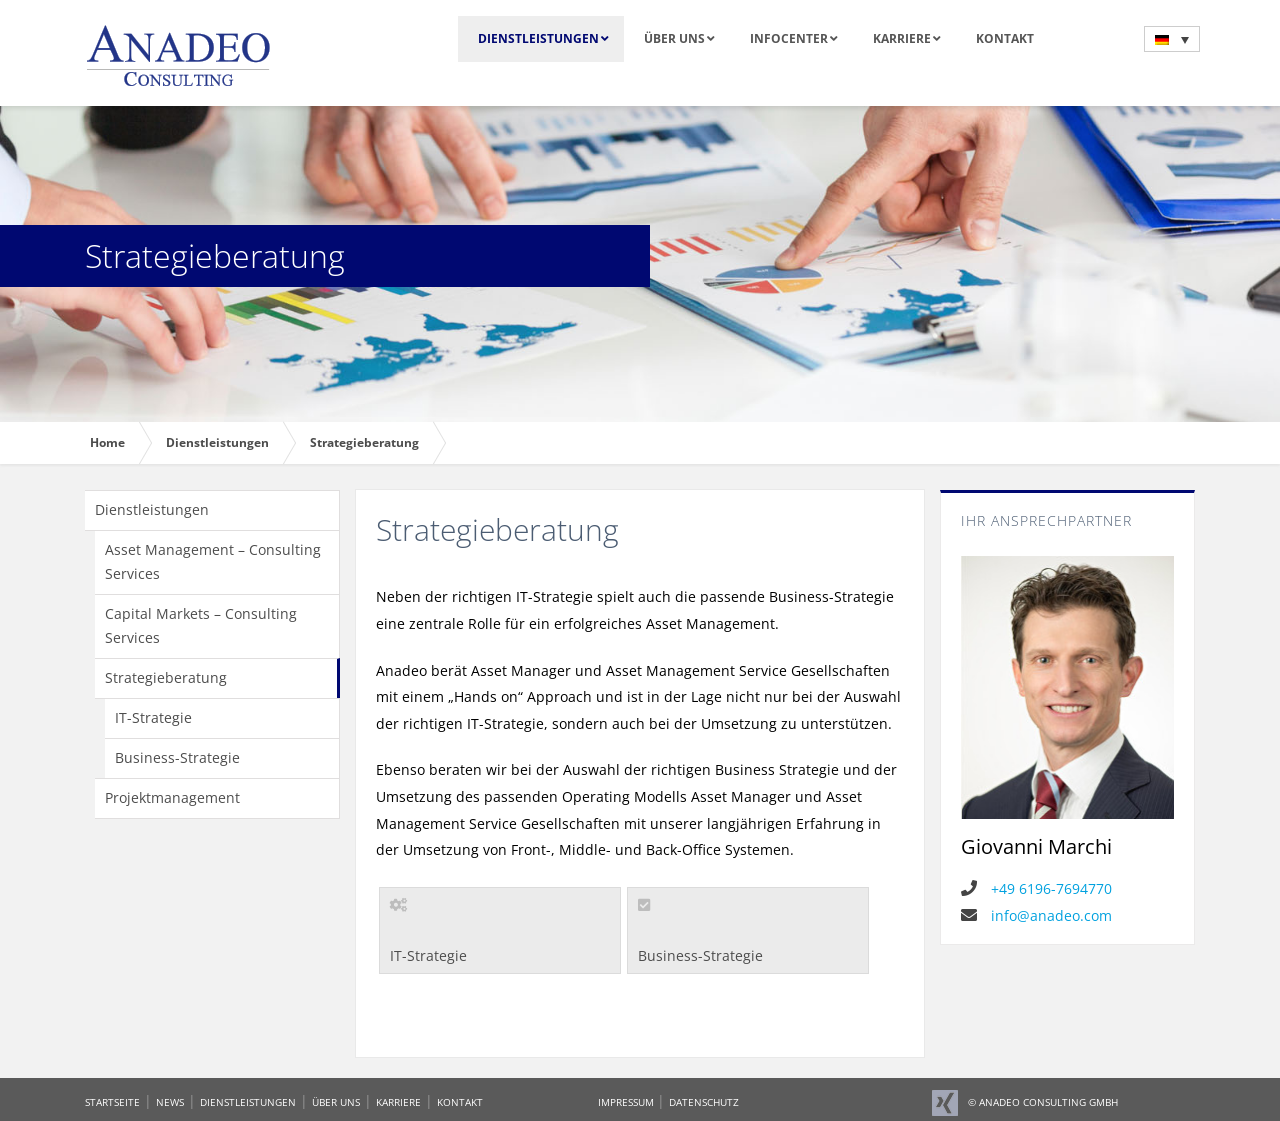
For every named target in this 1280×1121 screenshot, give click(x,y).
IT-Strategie (153, 717)
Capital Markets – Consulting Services (201, 625)
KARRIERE (398, 1102)
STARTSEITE (112, 1102)
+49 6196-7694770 (1036, 888)
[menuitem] (1172, 39)
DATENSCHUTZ (704, 1102)
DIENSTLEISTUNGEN (248, 1102)
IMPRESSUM (627, 1102)
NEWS (170, 1102)
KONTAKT (460, 1102)
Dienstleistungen (152, 509)
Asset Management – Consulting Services (213, 561)
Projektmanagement (172, 797)
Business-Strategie (177, 757)
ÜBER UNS (336, 1102)
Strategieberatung (166, 677)
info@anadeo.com (1036, 915)
